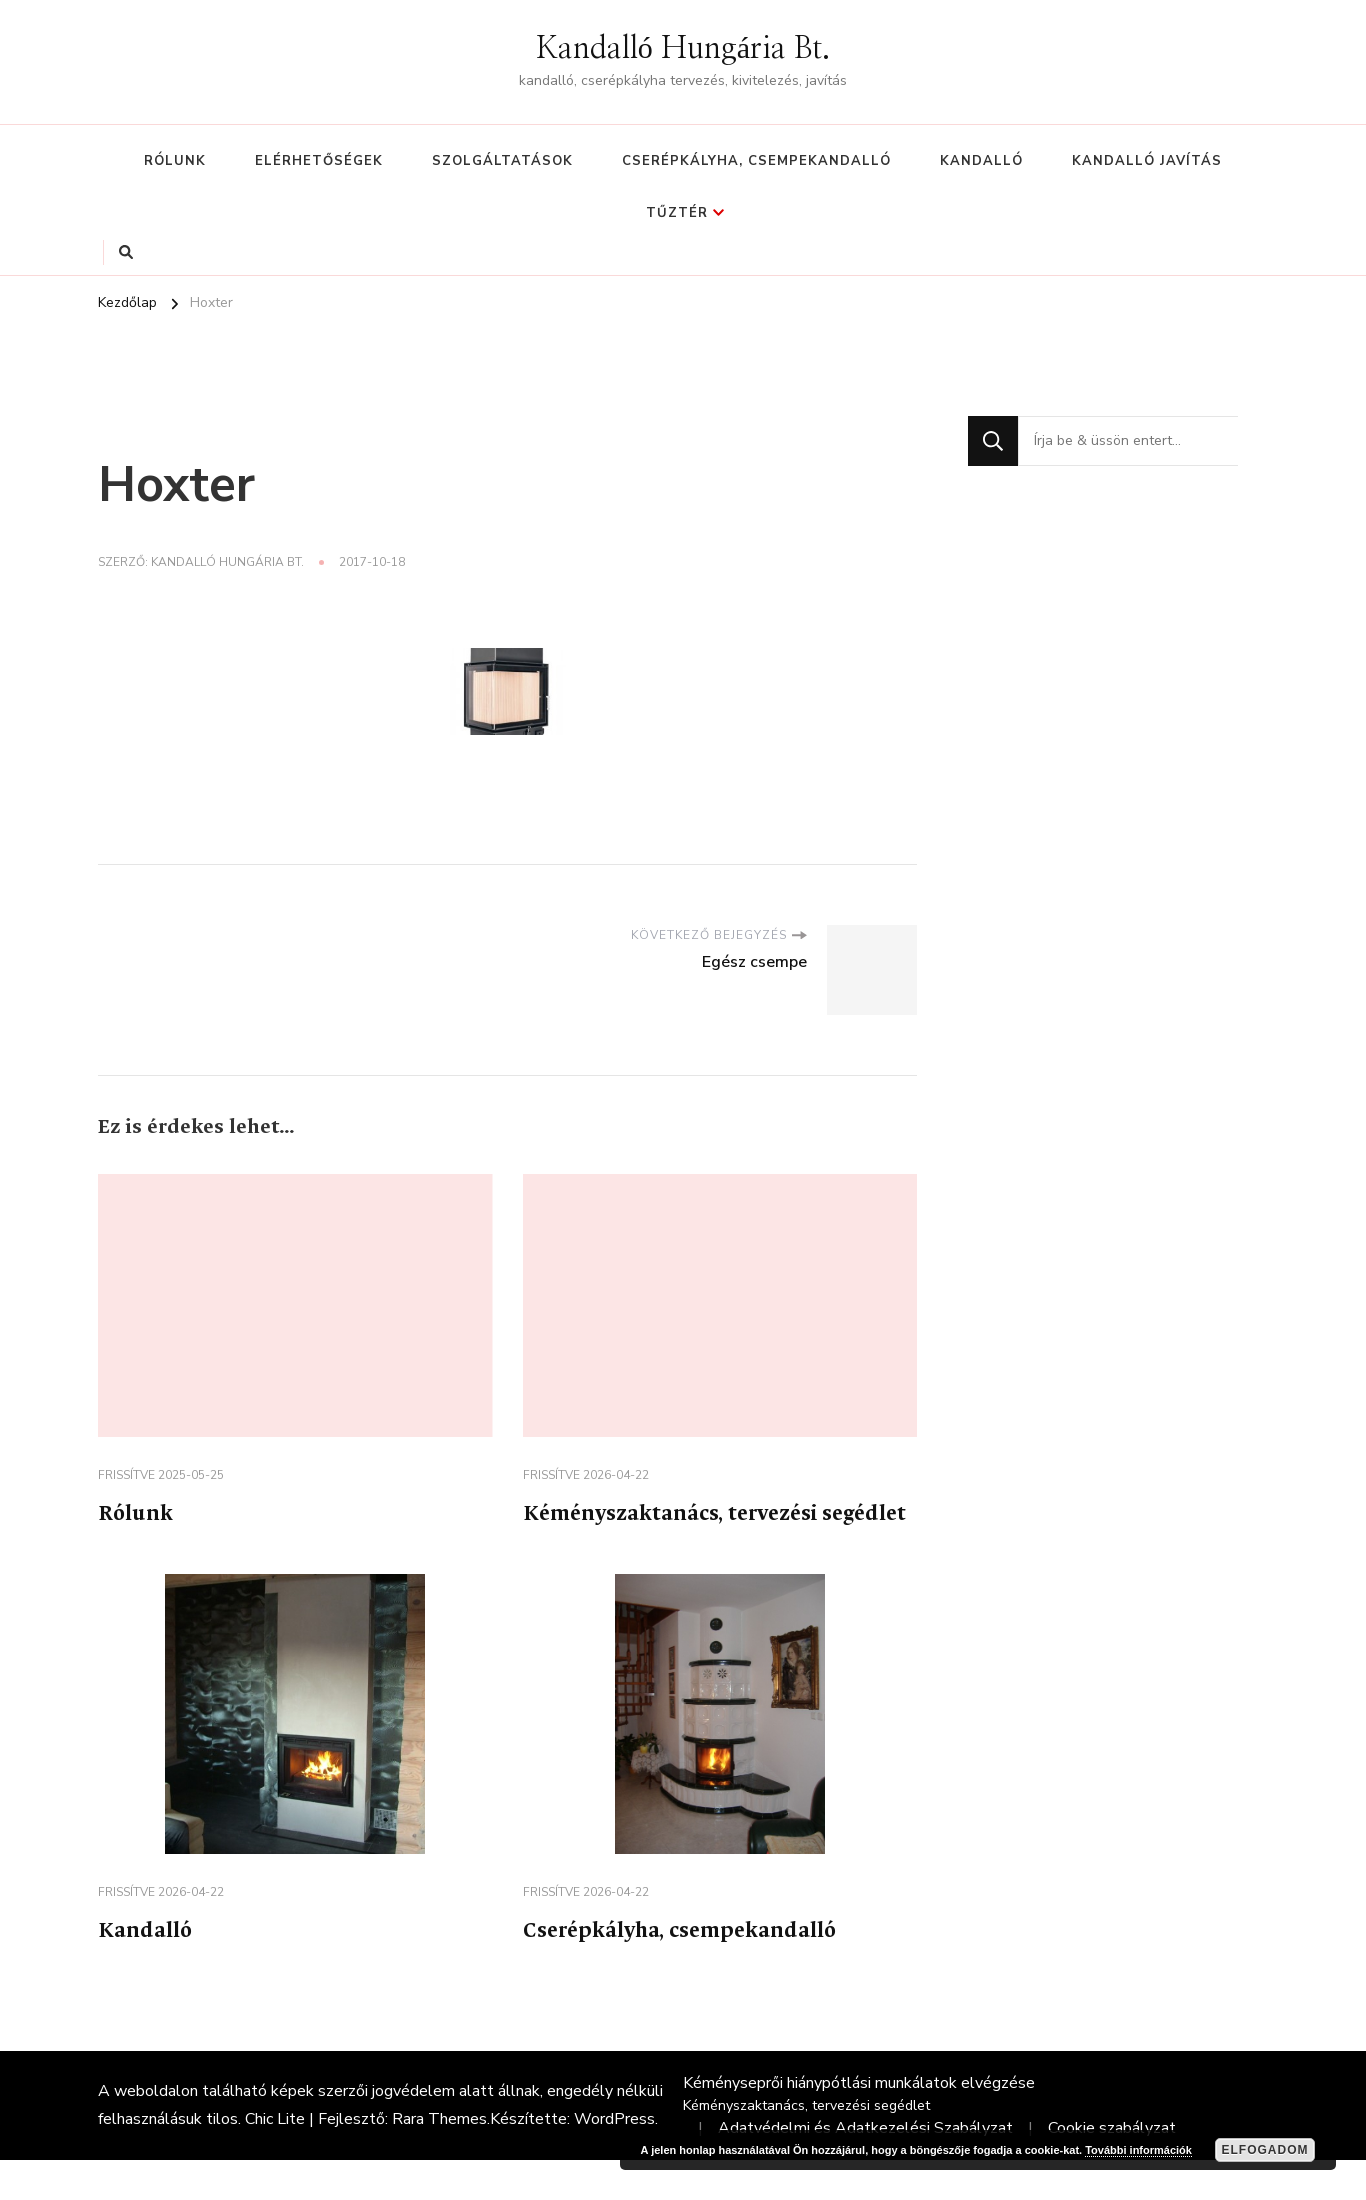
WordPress (614, 2159)
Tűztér (677, 213)
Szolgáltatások (502, 161)
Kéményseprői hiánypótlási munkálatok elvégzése (859, 2123)
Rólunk (175, 161)
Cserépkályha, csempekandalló (756, 161)
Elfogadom (1265, 2150)
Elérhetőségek (319, 161)
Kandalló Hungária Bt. (683, 49)
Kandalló (981, 161)
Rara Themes (439, 2159)
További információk (1138, 2150)
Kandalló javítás (1147, 161)
